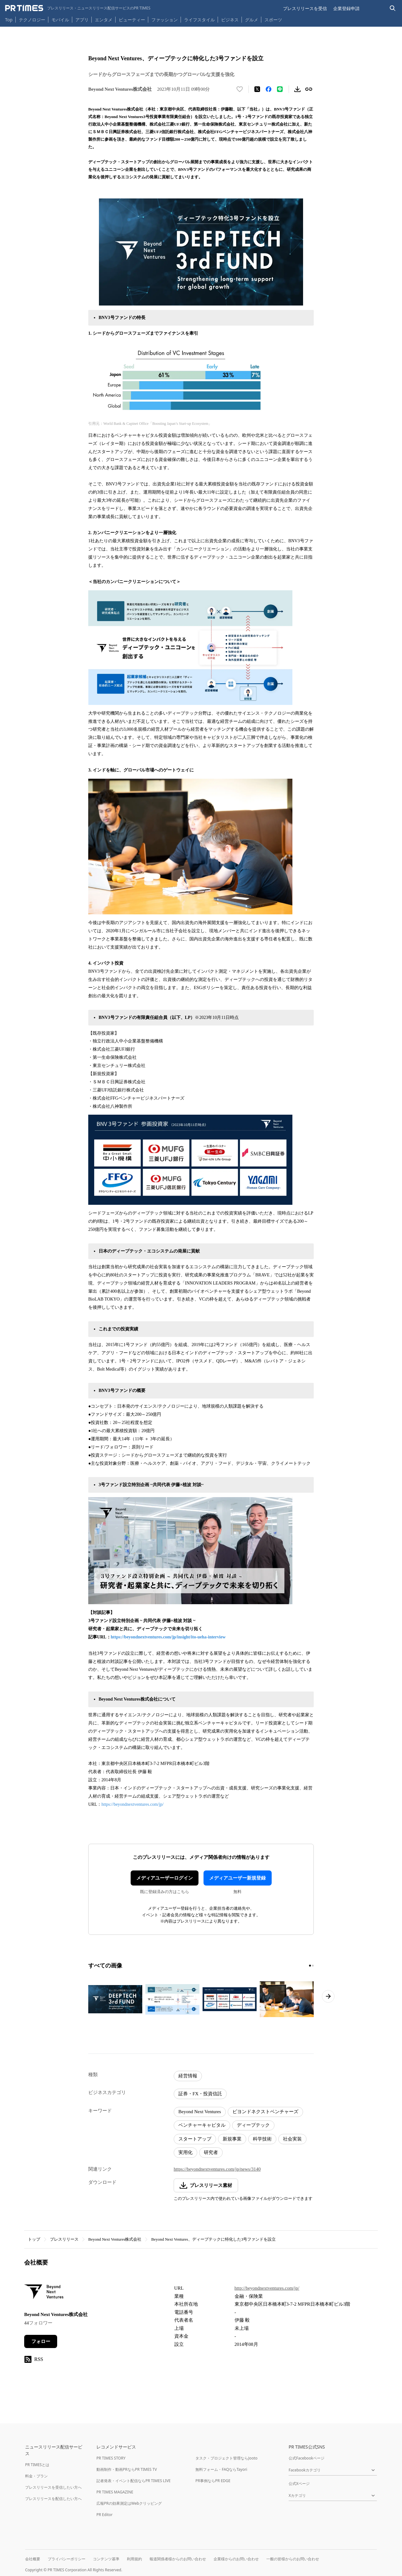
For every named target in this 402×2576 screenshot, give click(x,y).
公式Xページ (299, 2483)
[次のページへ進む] (328, 1996)
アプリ (82, 20)
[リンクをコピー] (309, 89)
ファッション (164, 20)
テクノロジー (32, 20)
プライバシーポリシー (66, 2559)
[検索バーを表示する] (392, 8)
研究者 (211, 2152)
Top (9, 20)
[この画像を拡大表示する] (115, 1999)
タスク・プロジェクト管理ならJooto (226, 2458)
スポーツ (273, 20)
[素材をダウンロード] (297, 89)
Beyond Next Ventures (199, 2111)
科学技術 (262, 2138)
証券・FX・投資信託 (200, 2093)
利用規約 (134, 2559)
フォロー (40, 2341)
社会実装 (292, 2138)
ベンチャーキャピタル (201, 2125)
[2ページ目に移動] (313, 1966)
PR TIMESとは (37, 2464)
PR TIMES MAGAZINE (114, 2492)
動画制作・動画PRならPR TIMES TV (126, 2469)
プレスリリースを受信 (305, 8)
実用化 (185, 2152)
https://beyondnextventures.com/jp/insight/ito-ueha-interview (168, 1637)
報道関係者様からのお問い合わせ (177, 2559)
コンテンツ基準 (106, 2559)
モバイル (60, 20)
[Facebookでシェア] (268, 89)
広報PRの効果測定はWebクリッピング (129, 2503)
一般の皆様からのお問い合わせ (292, 2559)
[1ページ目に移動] (310, 1966)
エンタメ (103, 20)
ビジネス (230, 20)
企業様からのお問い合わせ (236, 2559)
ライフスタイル (199, 20)
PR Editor (104, 2514)
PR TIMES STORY (111, 2458)
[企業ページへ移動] (43, 2293)
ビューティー (132, 20)
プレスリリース (64, 2239)
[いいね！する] (240, 89)
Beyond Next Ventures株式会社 (114, 2239)
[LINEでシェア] (280, 89)
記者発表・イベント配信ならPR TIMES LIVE (133, 2480)
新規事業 (232, 2138)
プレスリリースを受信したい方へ (53, 2487)
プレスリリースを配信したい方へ (53, 2498)
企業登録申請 (346, 8)
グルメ (251, 20)
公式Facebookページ (306, 2458)
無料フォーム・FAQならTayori (221, 2469)
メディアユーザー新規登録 (237, 1878)
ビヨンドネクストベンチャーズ (265, 2111)
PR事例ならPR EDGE (212, 2480)
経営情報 (187, 2075)
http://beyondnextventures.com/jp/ (267, 2288)
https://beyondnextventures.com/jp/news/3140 (217, 2169)
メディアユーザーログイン (164, 1878)
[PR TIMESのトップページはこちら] (77, 8)
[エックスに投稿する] (257, 89)
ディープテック (253, 2125)
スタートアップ (194, 2138)
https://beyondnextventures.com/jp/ (132, 1804)
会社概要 (32, 2559)
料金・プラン (36, 2476)
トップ (34, 2239)
